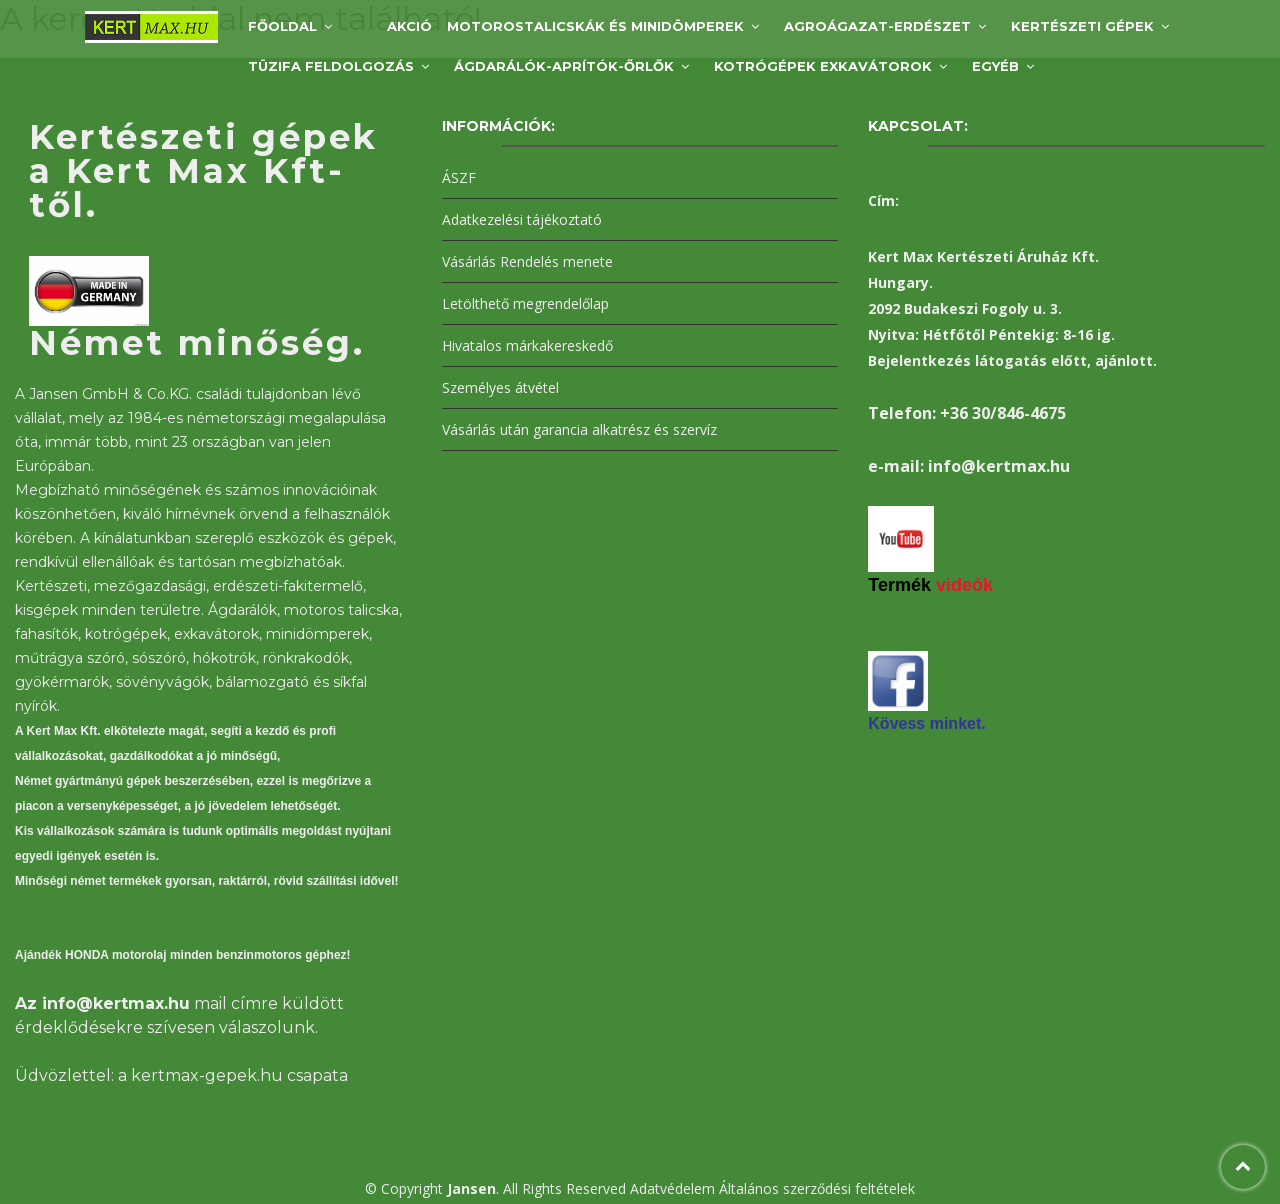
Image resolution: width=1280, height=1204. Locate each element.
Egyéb (995, 66)
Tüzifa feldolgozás (331, 66)
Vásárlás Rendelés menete (527, 261)
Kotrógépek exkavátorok (823, 66)
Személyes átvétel (500, 387)
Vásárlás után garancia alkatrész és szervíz (579, 429)
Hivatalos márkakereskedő (527, 345)
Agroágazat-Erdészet (877, 26)
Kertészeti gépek (1082, 26)
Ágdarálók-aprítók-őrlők (564, 66)
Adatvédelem (672, 1188)
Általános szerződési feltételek (817, 1188)
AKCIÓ (409, 26)
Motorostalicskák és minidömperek (595, 26)
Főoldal (282, 26)
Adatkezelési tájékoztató (522, 219)
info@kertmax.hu (116, 1003)
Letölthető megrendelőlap (525, 303)
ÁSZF (459, 177)
